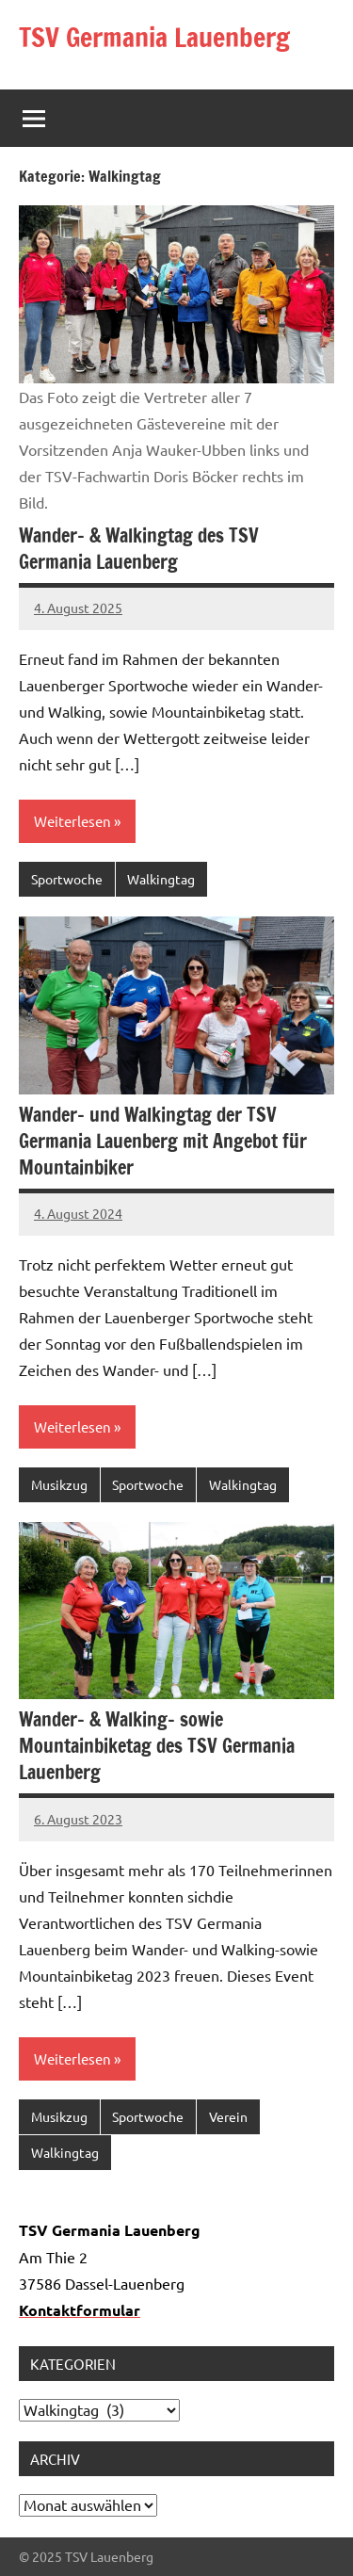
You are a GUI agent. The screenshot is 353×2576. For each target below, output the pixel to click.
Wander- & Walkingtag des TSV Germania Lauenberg (139, 548)
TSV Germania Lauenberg (154, 37)
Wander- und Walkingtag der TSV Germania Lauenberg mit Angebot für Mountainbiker (163, 1141)
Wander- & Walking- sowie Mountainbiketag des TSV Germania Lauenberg (157, 1746)
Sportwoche (67, 878)
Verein (228, 2116)
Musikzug (59, 1484)
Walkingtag (161, 878)
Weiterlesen (72, 821)
